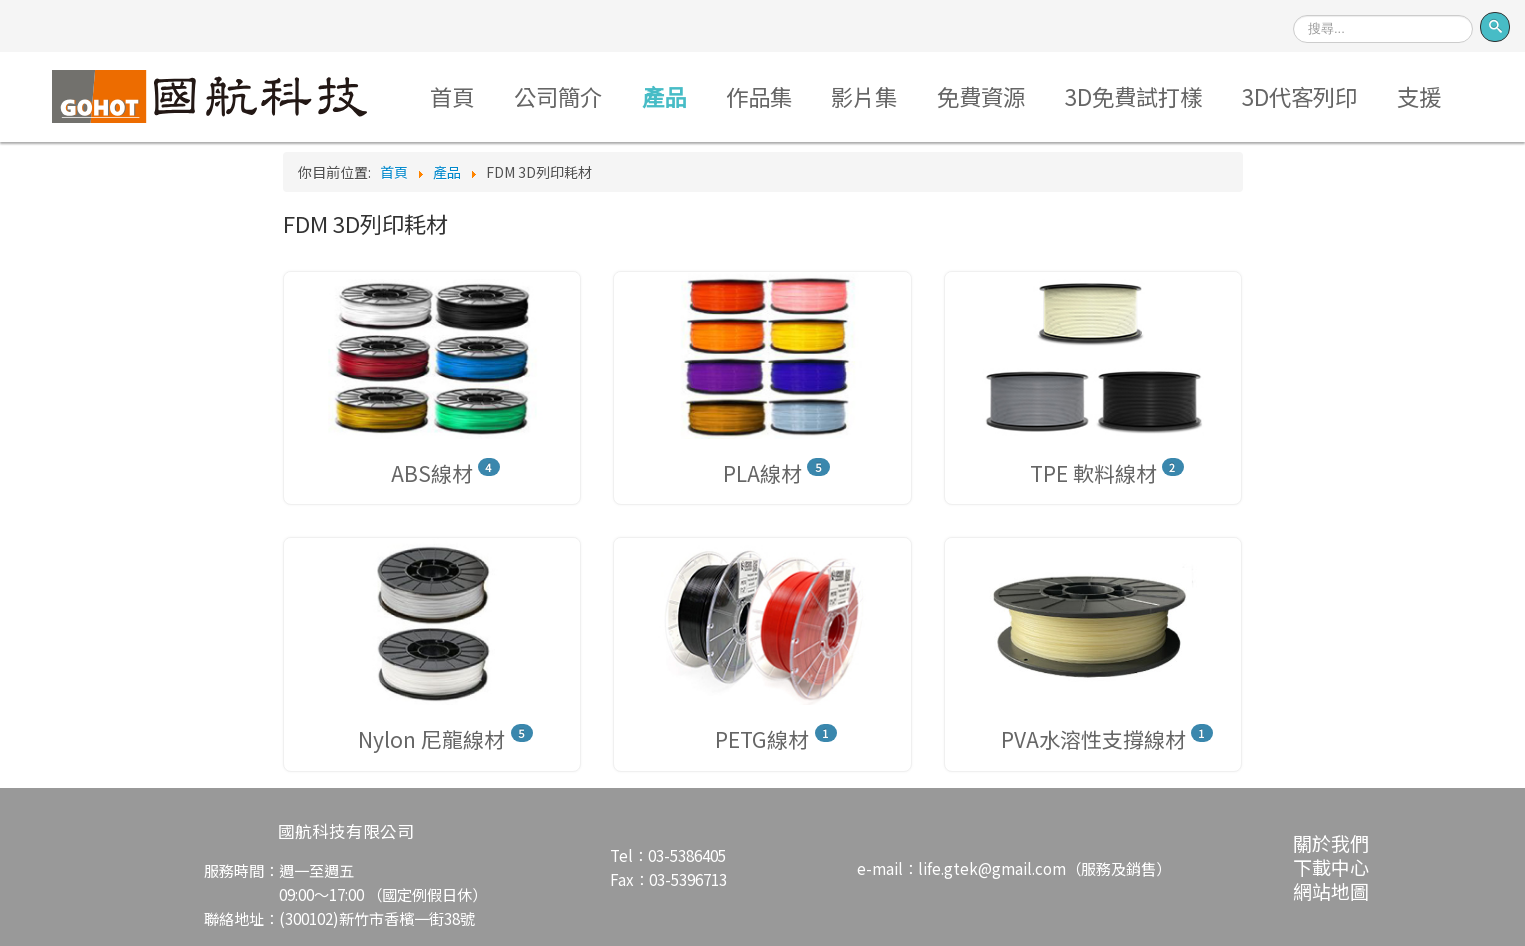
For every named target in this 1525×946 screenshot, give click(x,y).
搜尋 (1293, 8)
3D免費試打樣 (1133, 96)
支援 (1419, 96)
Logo (210, 96)
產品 (664, 96)
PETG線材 (762, 739)
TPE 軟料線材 (1093, 473)
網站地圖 (1331, 890)
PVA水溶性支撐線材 (1093, 739)
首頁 (452, 96)
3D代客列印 (1299, 96)
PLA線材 (762, 473)
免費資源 (981, 96)
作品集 (759, 96)
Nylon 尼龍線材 (431, 739)
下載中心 (1331, 866)
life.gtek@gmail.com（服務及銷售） (1044, 868)
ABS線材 (432, 473)
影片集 (864, 96)
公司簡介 (558, 96)
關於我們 (1331, 842)
